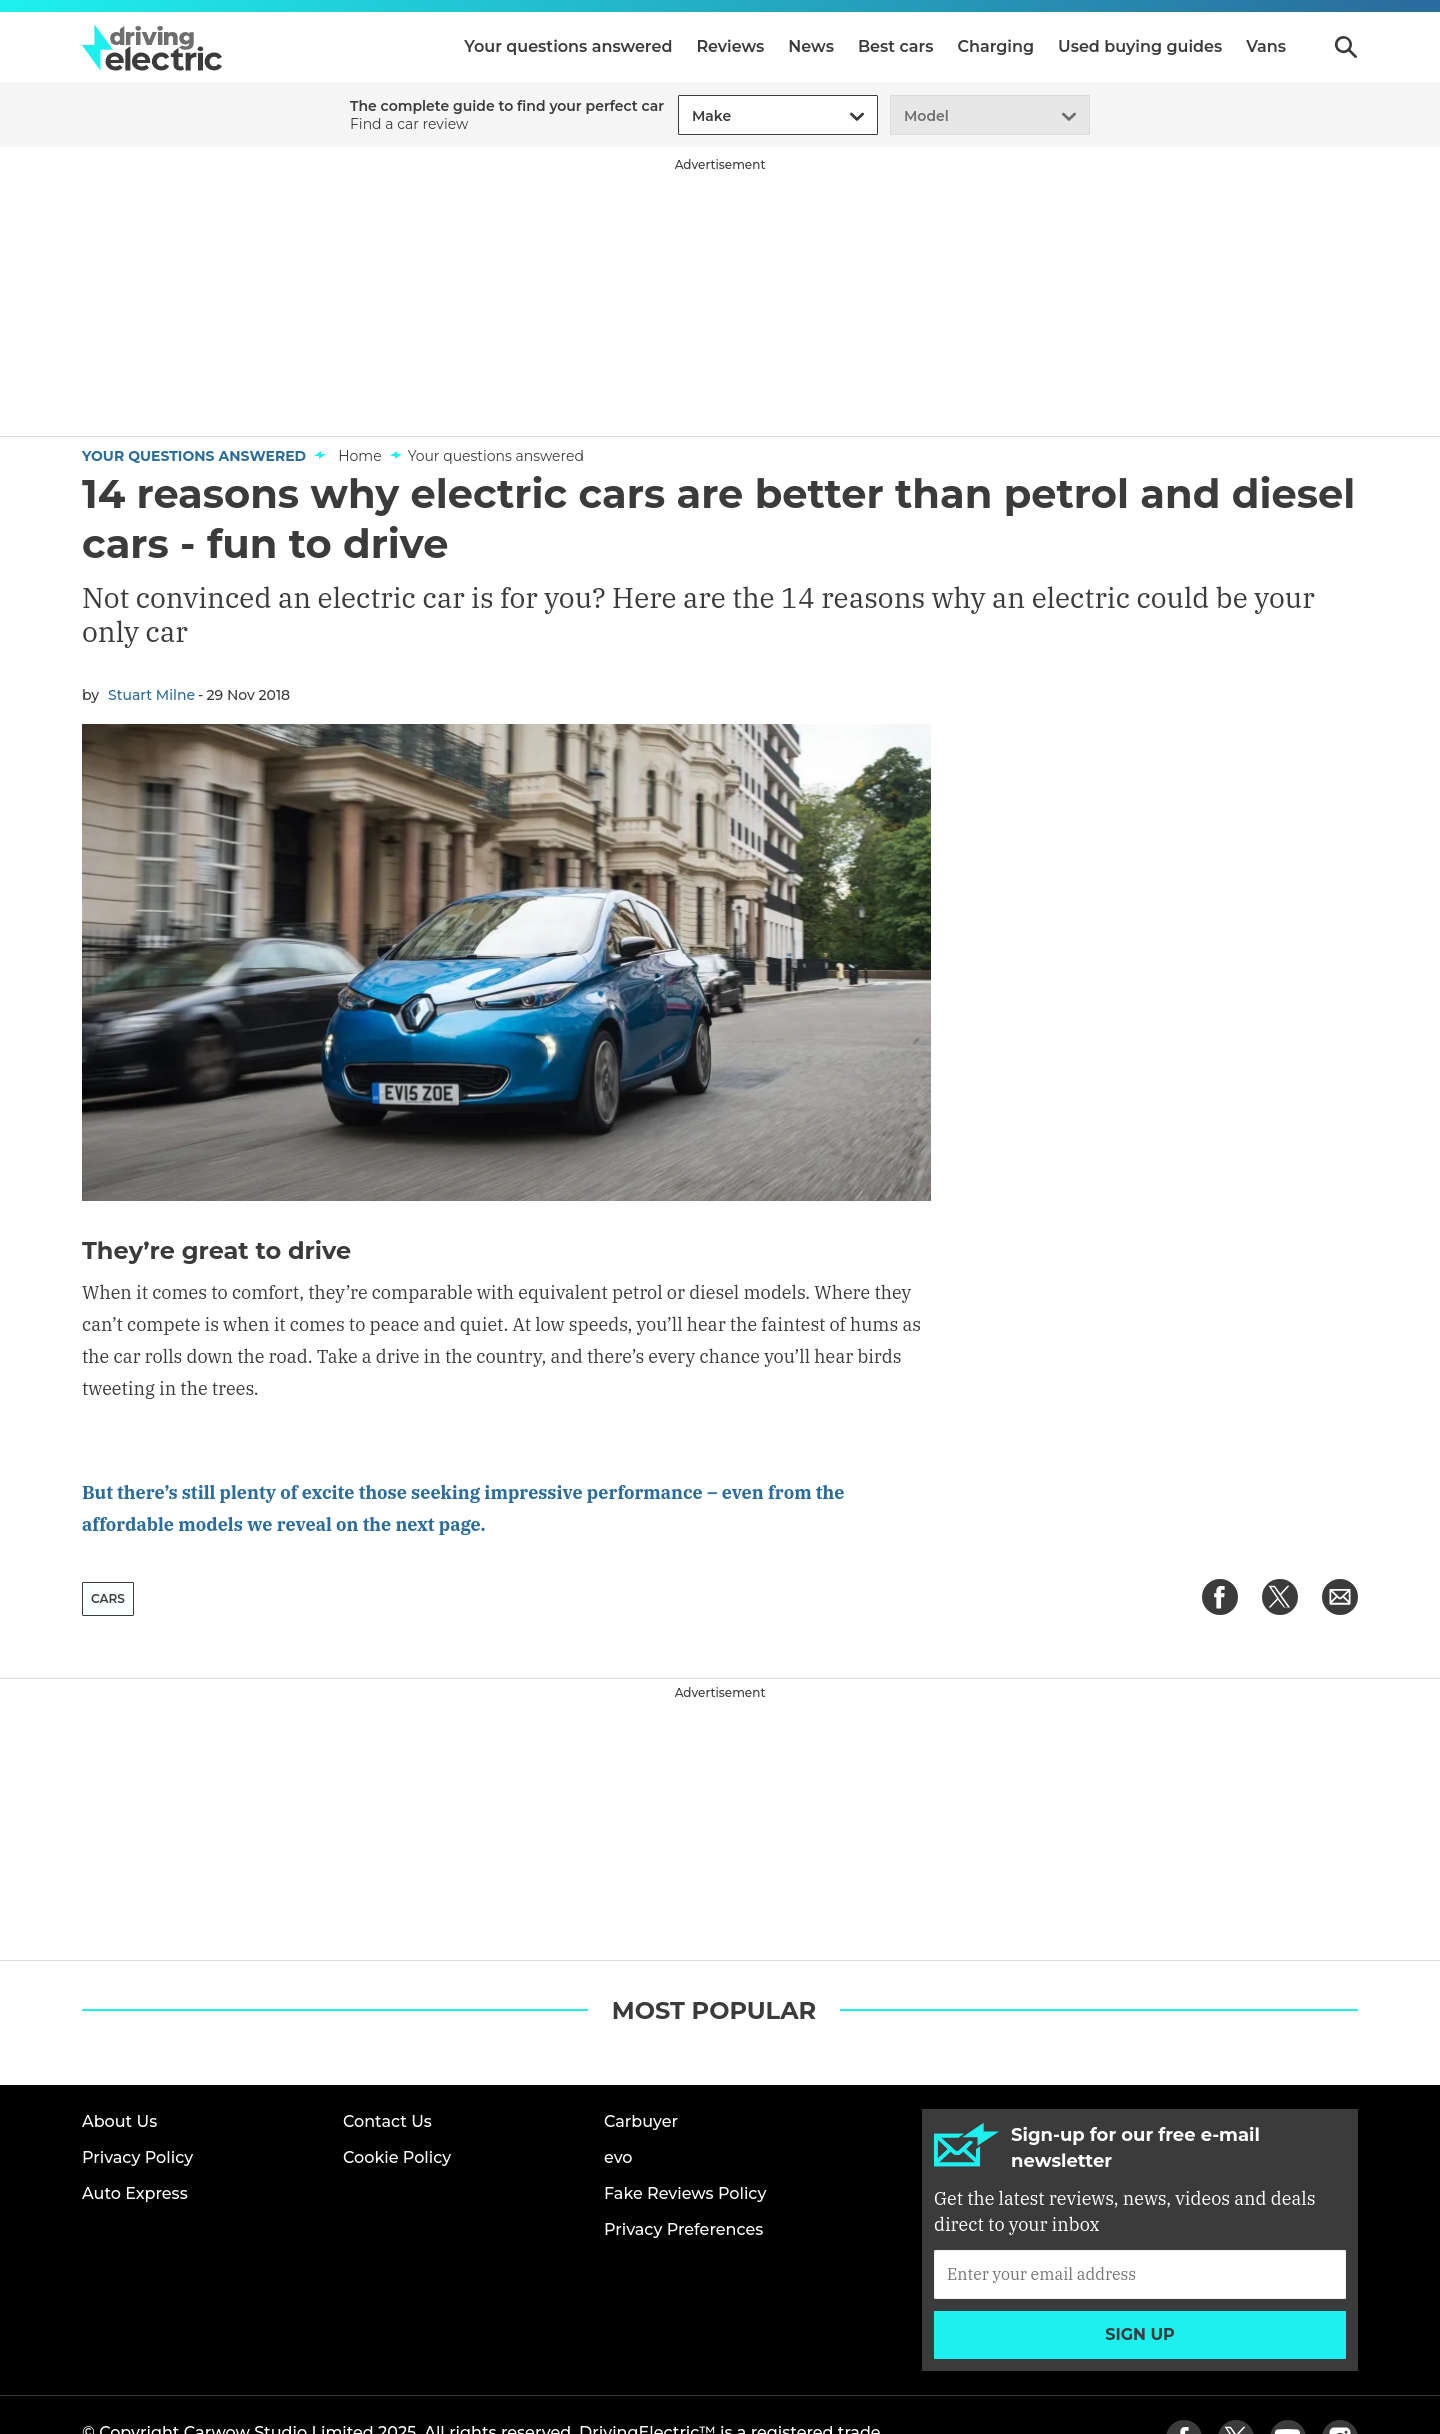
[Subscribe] (1140, 2212)
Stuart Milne (151, 695)
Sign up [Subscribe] (1140, 2272)
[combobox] (689, 116)
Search (1346, 47)
